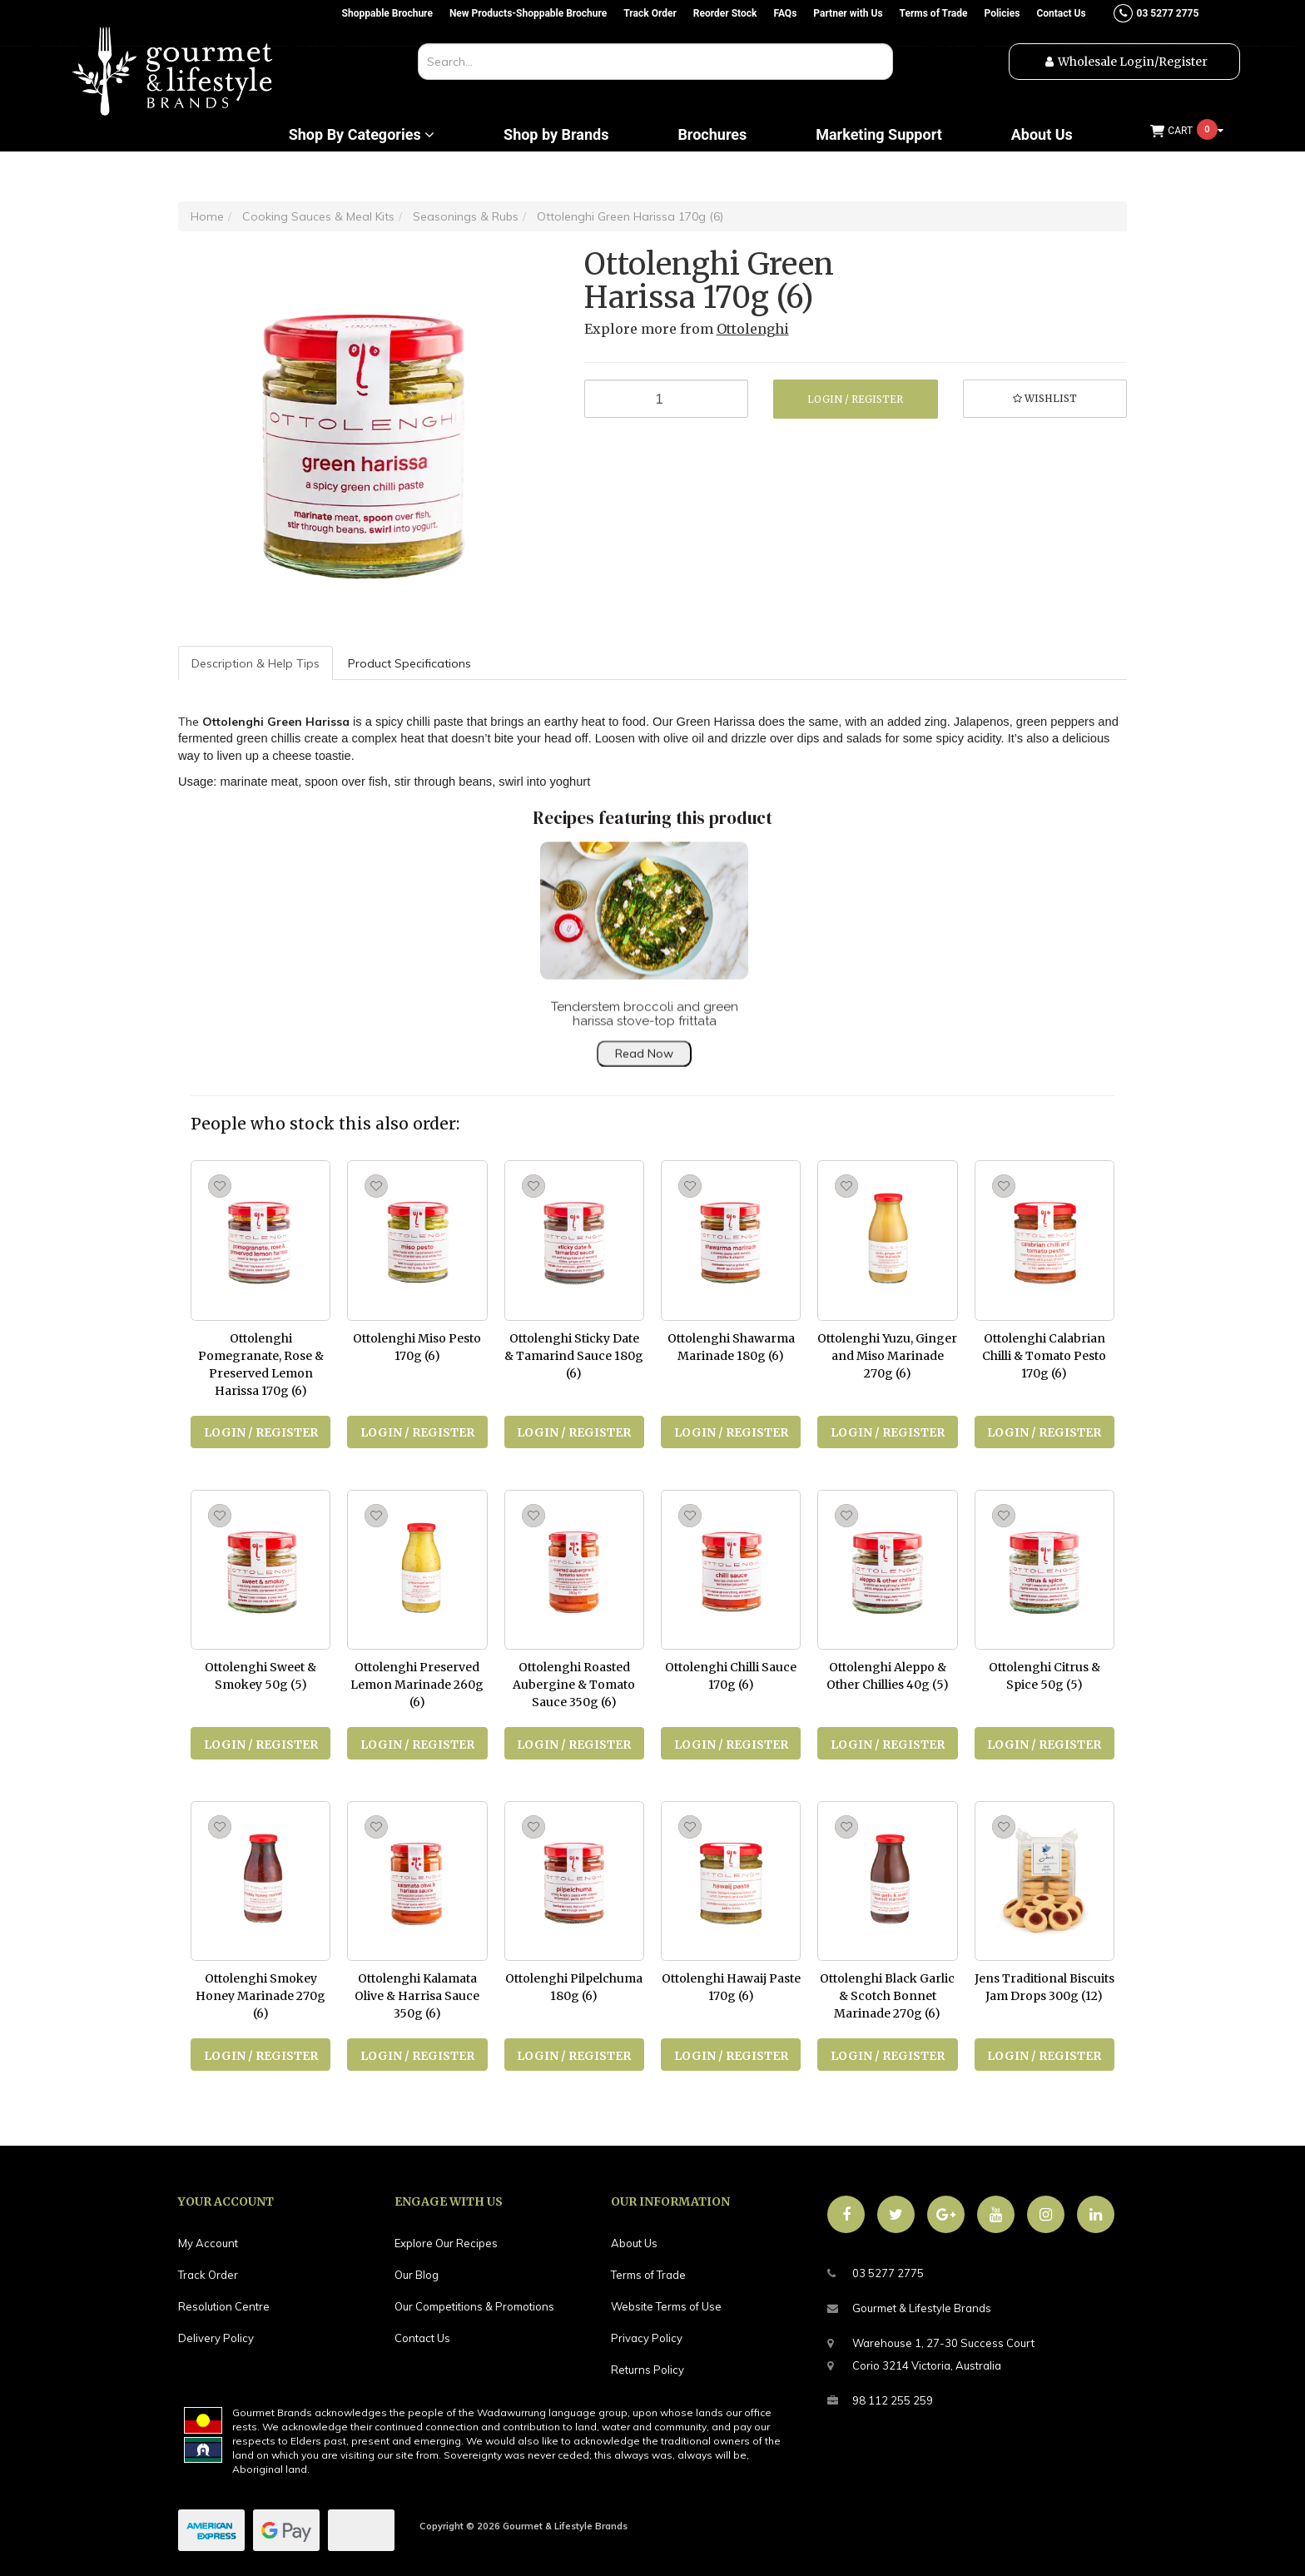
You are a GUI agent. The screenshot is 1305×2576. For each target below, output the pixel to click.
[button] (1045, 399)
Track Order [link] (208, 2274)
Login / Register (855, 399)
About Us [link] (634, 2243)
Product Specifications (409, 663)
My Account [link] (208, 2243)
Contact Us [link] (422, 2338)
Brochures (712, 135)
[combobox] (655, 61)
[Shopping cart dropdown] (1186, 131)
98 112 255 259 (880, 2401)
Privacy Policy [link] (646, 2338)
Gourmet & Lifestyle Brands (909, 2308)
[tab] (256, 663)
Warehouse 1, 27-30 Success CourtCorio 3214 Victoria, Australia (931, 2352)
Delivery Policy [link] (216, 2338)
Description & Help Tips (255, 663)
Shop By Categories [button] (361, 135)
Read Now (644, 1069)
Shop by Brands (556, 135)
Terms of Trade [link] (648, 2274)
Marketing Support (879, 135)
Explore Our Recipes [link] (446, 2243)
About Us (1042, 135)
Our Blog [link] (416, 2274)
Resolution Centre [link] (224, 2306)
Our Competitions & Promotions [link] (474, 2306)
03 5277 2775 (875, 2273)
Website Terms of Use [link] (666, 2306)
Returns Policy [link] (647, 2369)
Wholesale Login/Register (1133, 61)
